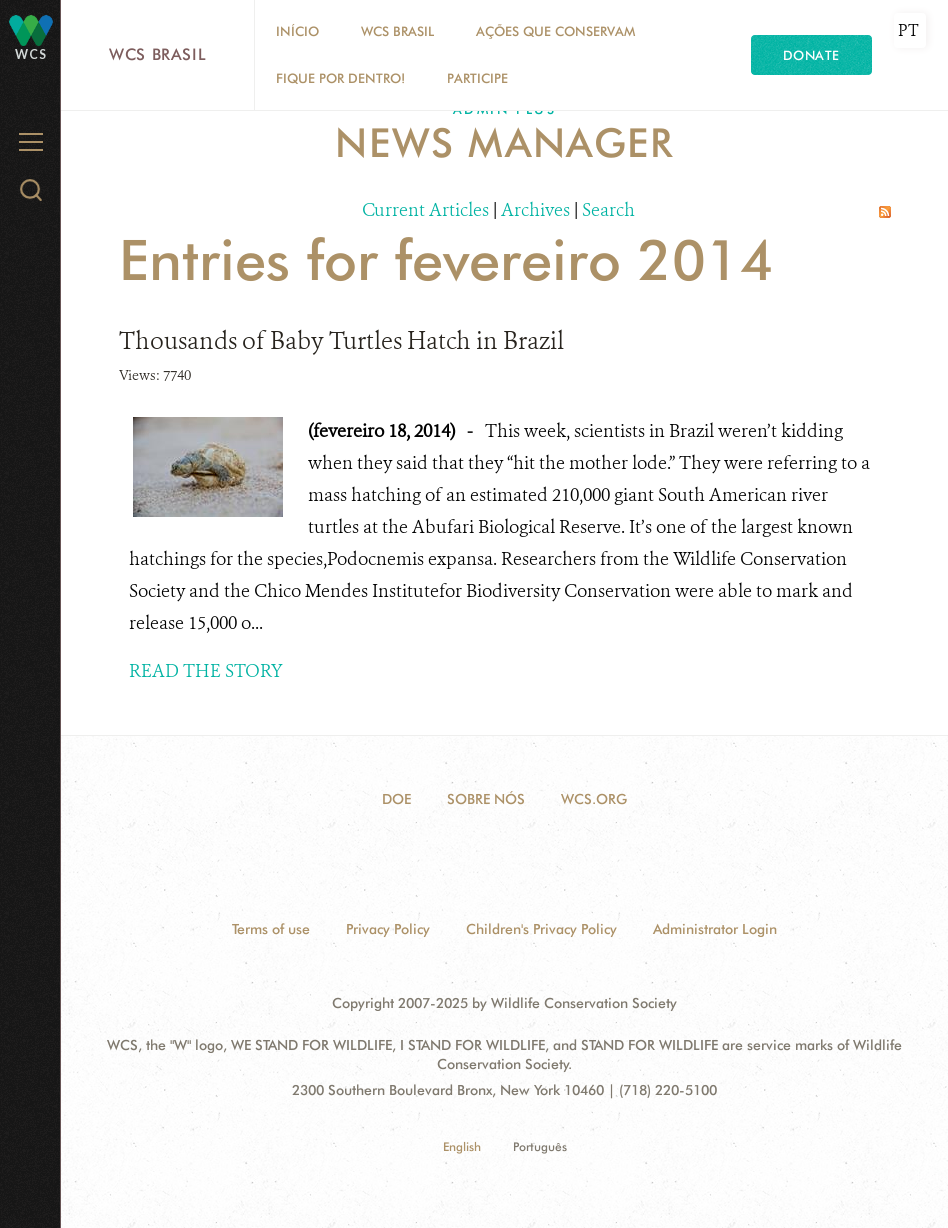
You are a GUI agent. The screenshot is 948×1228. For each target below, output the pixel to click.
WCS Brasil (157, 54)
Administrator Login (715, 929)
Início (297, 31)
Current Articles (425, 210)
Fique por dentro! (340, 78)
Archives (535, 210)
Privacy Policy (388, 929)
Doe (396, 799)
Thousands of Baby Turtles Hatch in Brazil (341, 341)
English (462, 1146)
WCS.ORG (594, 799)
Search (608, 210)
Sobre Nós (486, 799)
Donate (811, 55)
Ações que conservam (555, 31)
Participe (477, 78)
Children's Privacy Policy (541, 929)
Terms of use (271, 929)
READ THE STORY (206, 671)
